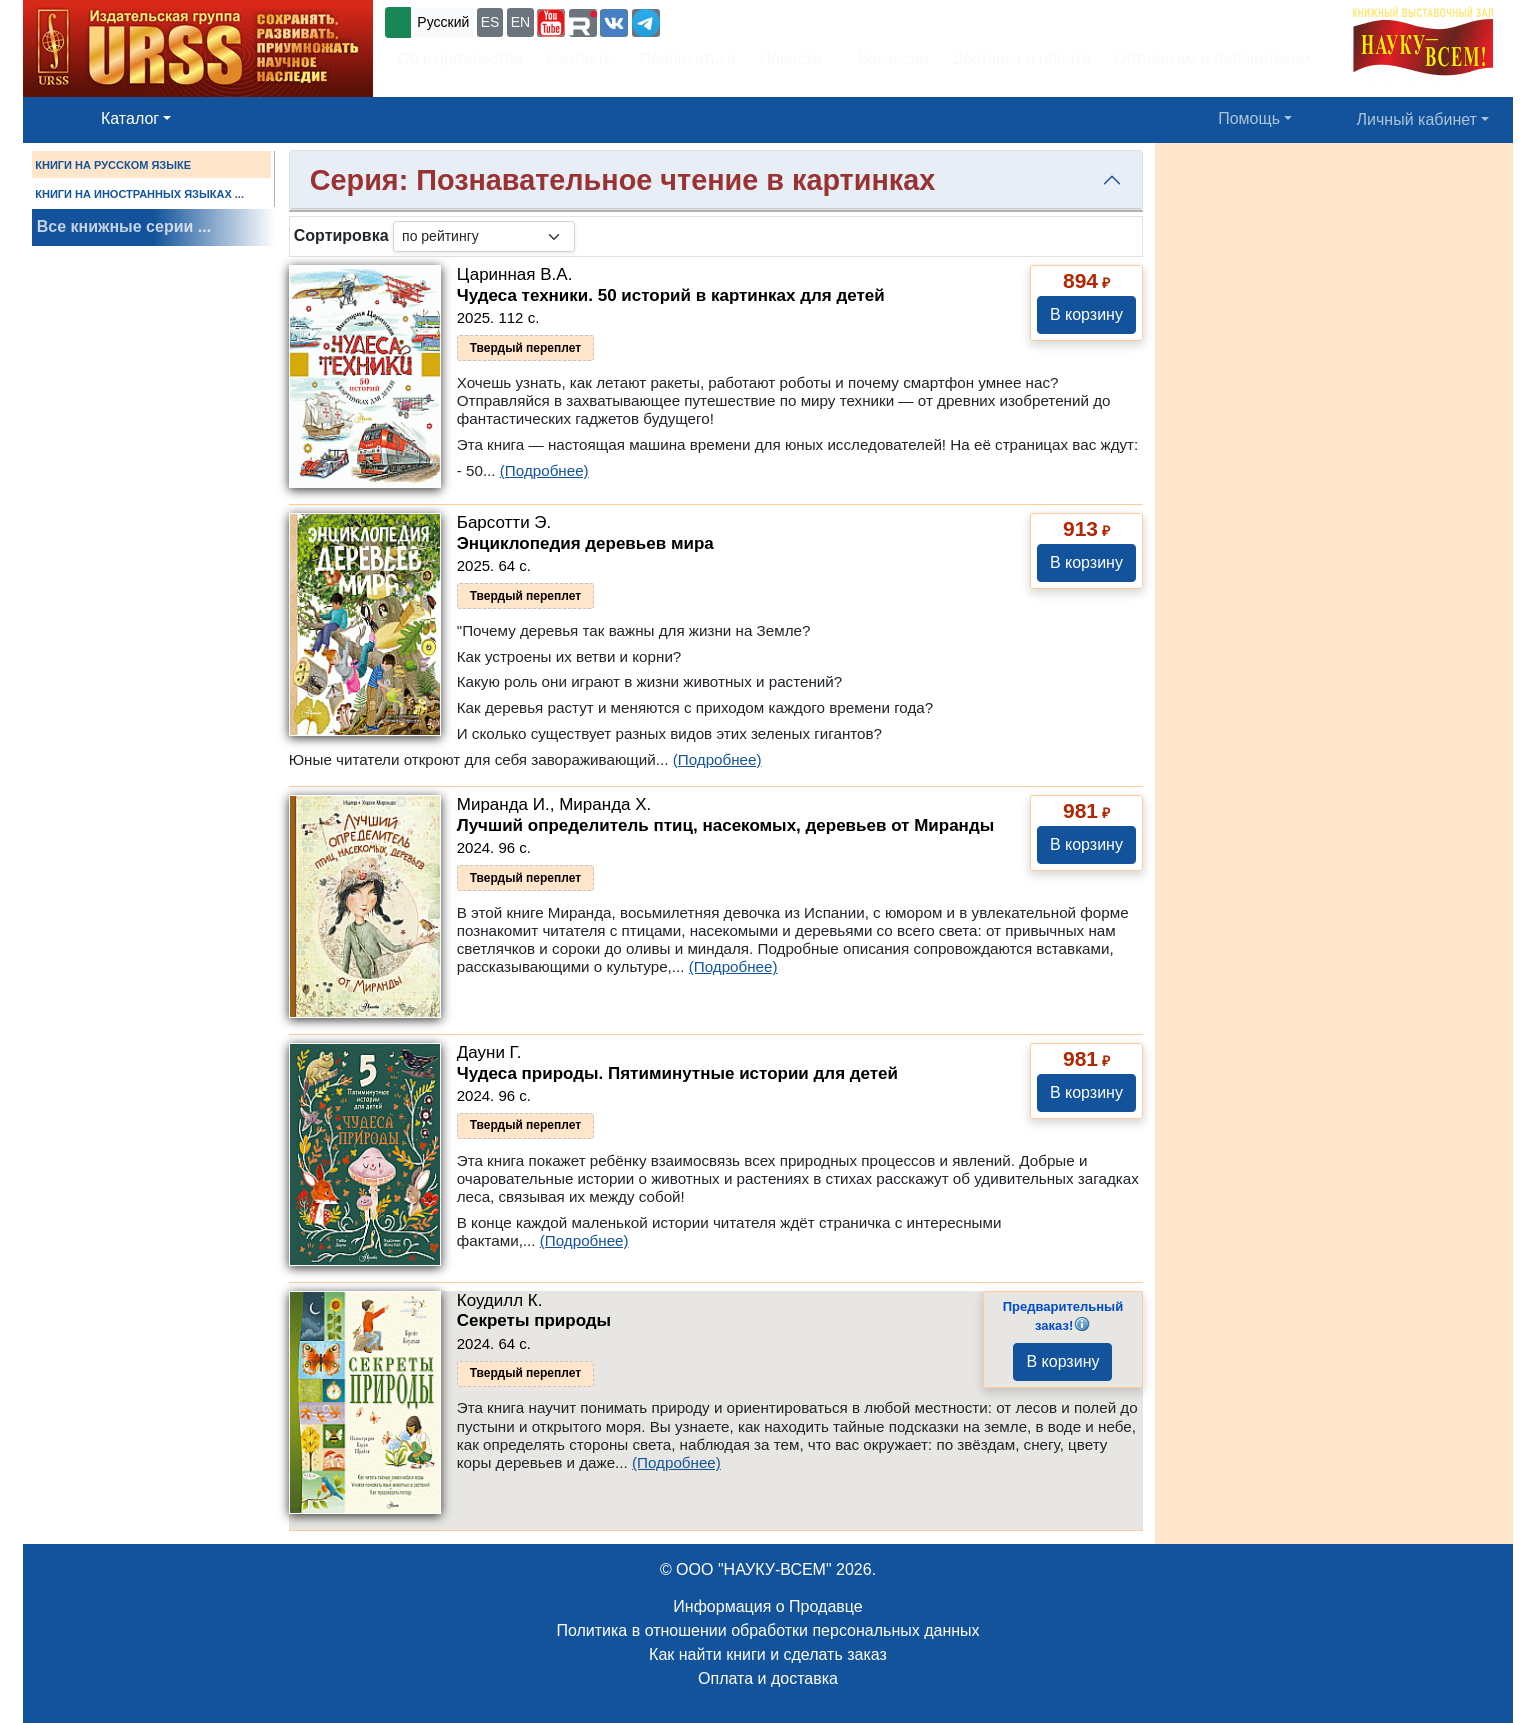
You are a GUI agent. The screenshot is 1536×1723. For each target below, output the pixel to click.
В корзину (1086, 314)
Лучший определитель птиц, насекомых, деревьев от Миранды (725, 825)
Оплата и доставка (768, 1678)
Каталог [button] (130, 118)
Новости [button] (791, 58)
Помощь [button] (1249, 118)
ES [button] (490, 22)
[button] (551, 23)
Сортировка (341, 235)
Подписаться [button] (688, 58)
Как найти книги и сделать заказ (768, 1654)
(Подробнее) (544, 470)
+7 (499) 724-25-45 (737, 20)
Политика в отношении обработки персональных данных (767, 1630)
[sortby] (484, 236)
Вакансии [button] (887, 58)
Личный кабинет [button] (1417, 119)
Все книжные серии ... (124, 226)
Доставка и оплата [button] (1021, 58)
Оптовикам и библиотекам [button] (1213, 58)
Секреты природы (534, 1320)
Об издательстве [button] (460, 58)
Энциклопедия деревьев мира (585, 543)
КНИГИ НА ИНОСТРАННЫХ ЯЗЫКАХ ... (139, 194)
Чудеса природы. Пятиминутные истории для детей (677, 1073)
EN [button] (520, 22)
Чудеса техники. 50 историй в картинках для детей (671, 295)
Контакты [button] (581, 58)
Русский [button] (443, 22)
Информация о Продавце (767, 1606)
